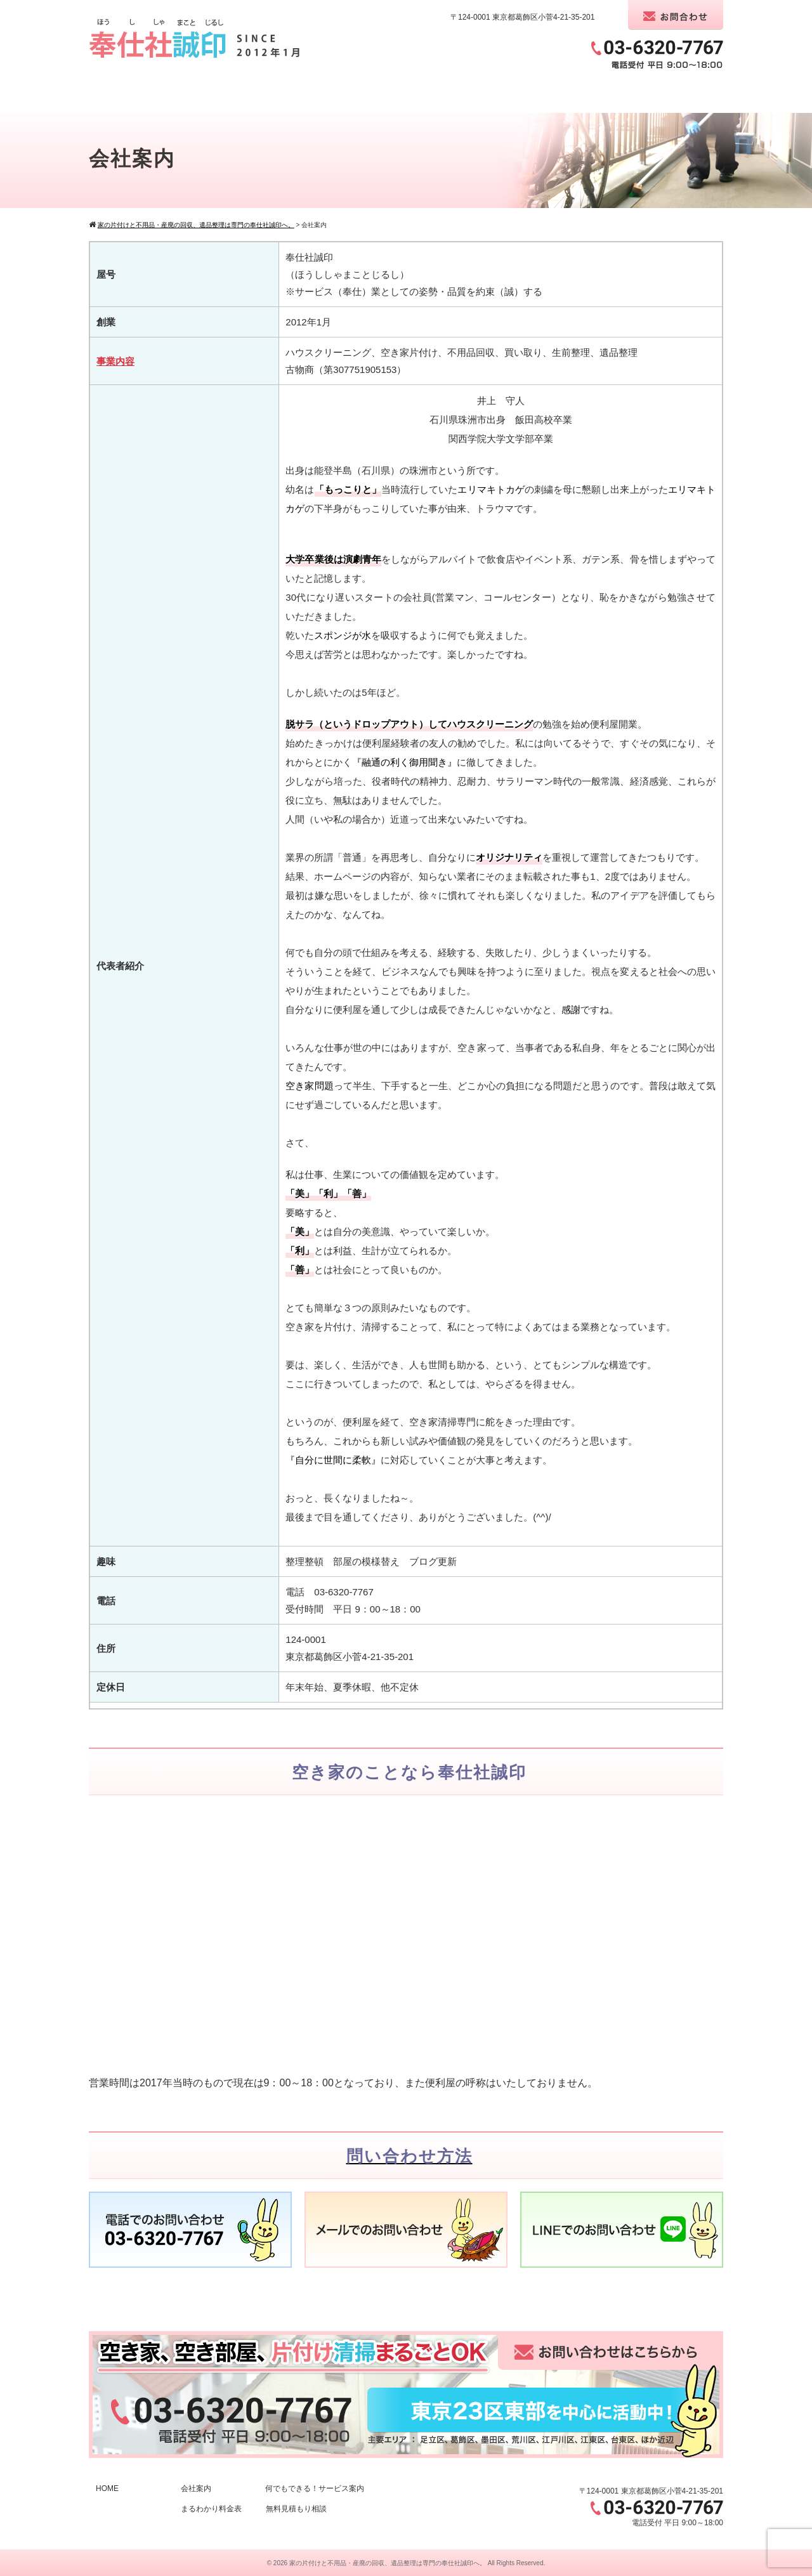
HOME (107, 2488)
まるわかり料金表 (211, 2508)
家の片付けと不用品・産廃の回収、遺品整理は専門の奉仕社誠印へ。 (387, 2563)
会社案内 (196, 2488)
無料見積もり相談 (296, 2508)
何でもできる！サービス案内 (314, 2488)
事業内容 (115, 361)
